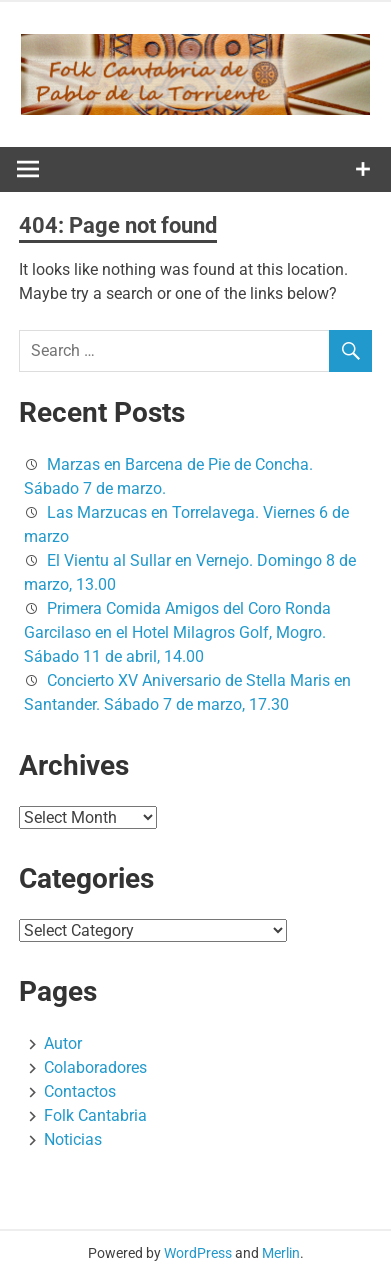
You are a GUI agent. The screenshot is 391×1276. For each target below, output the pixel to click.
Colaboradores (95, 1067)
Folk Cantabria (95, 1115)
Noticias (73, 1139)
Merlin (281, 1253)
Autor (63, 1043)
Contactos (80, 1091)
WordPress (198, 1253)
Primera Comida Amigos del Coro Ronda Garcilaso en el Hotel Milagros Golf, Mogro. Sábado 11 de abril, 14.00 (177, 632)
